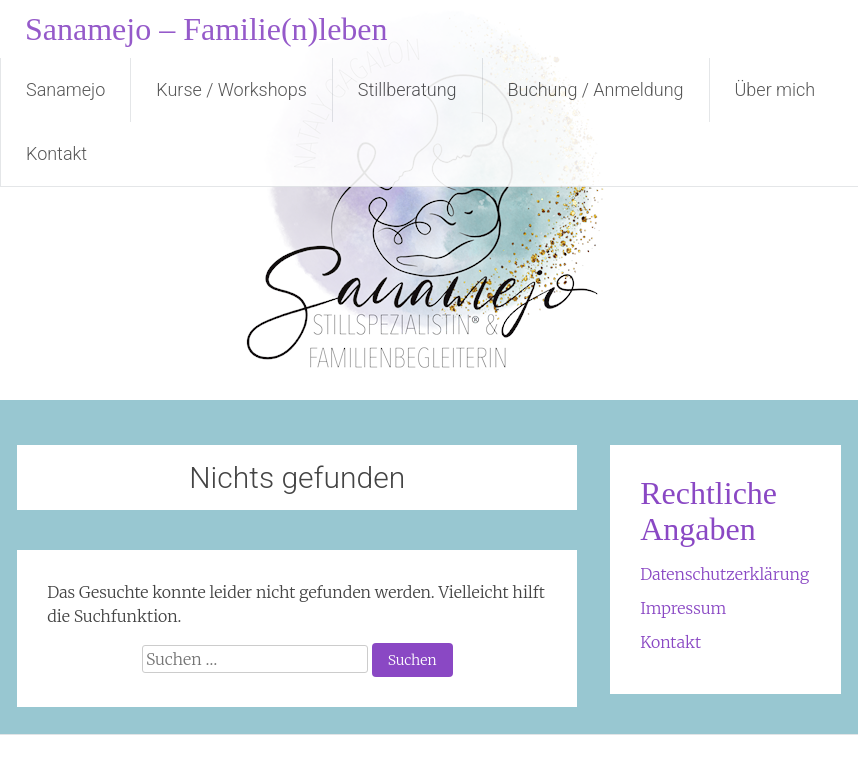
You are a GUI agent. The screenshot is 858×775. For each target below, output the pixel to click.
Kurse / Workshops (231, 89)
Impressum (683, 608)
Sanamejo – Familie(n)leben (206, 29)
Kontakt (56, 153)
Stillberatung (407, 89)
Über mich (775, 89)
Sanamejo (65, 89)
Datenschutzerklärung (724, 574)
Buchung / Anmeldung (596, 89)
